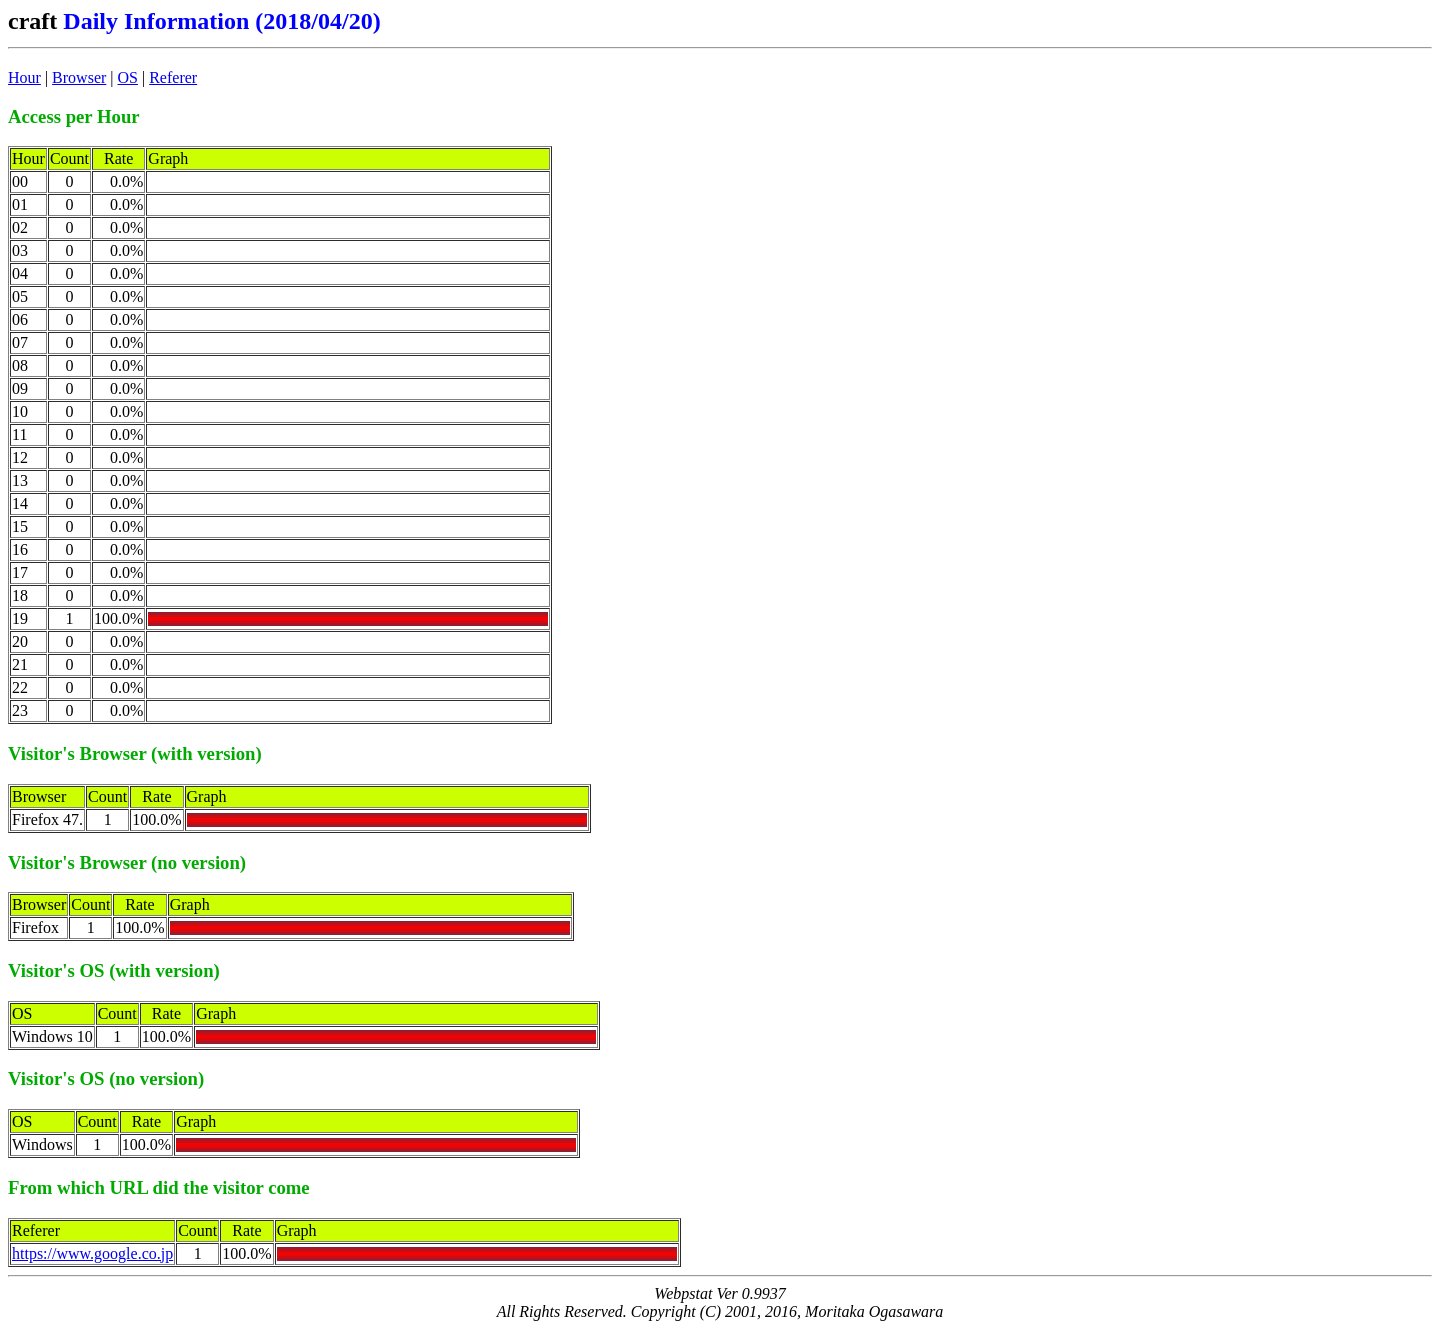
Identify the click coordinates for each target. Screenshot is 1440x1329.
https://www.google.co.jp (92, 1253)
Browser (79, 77)
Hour (24, 77)
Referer (173, 77)
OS (128, 77)
